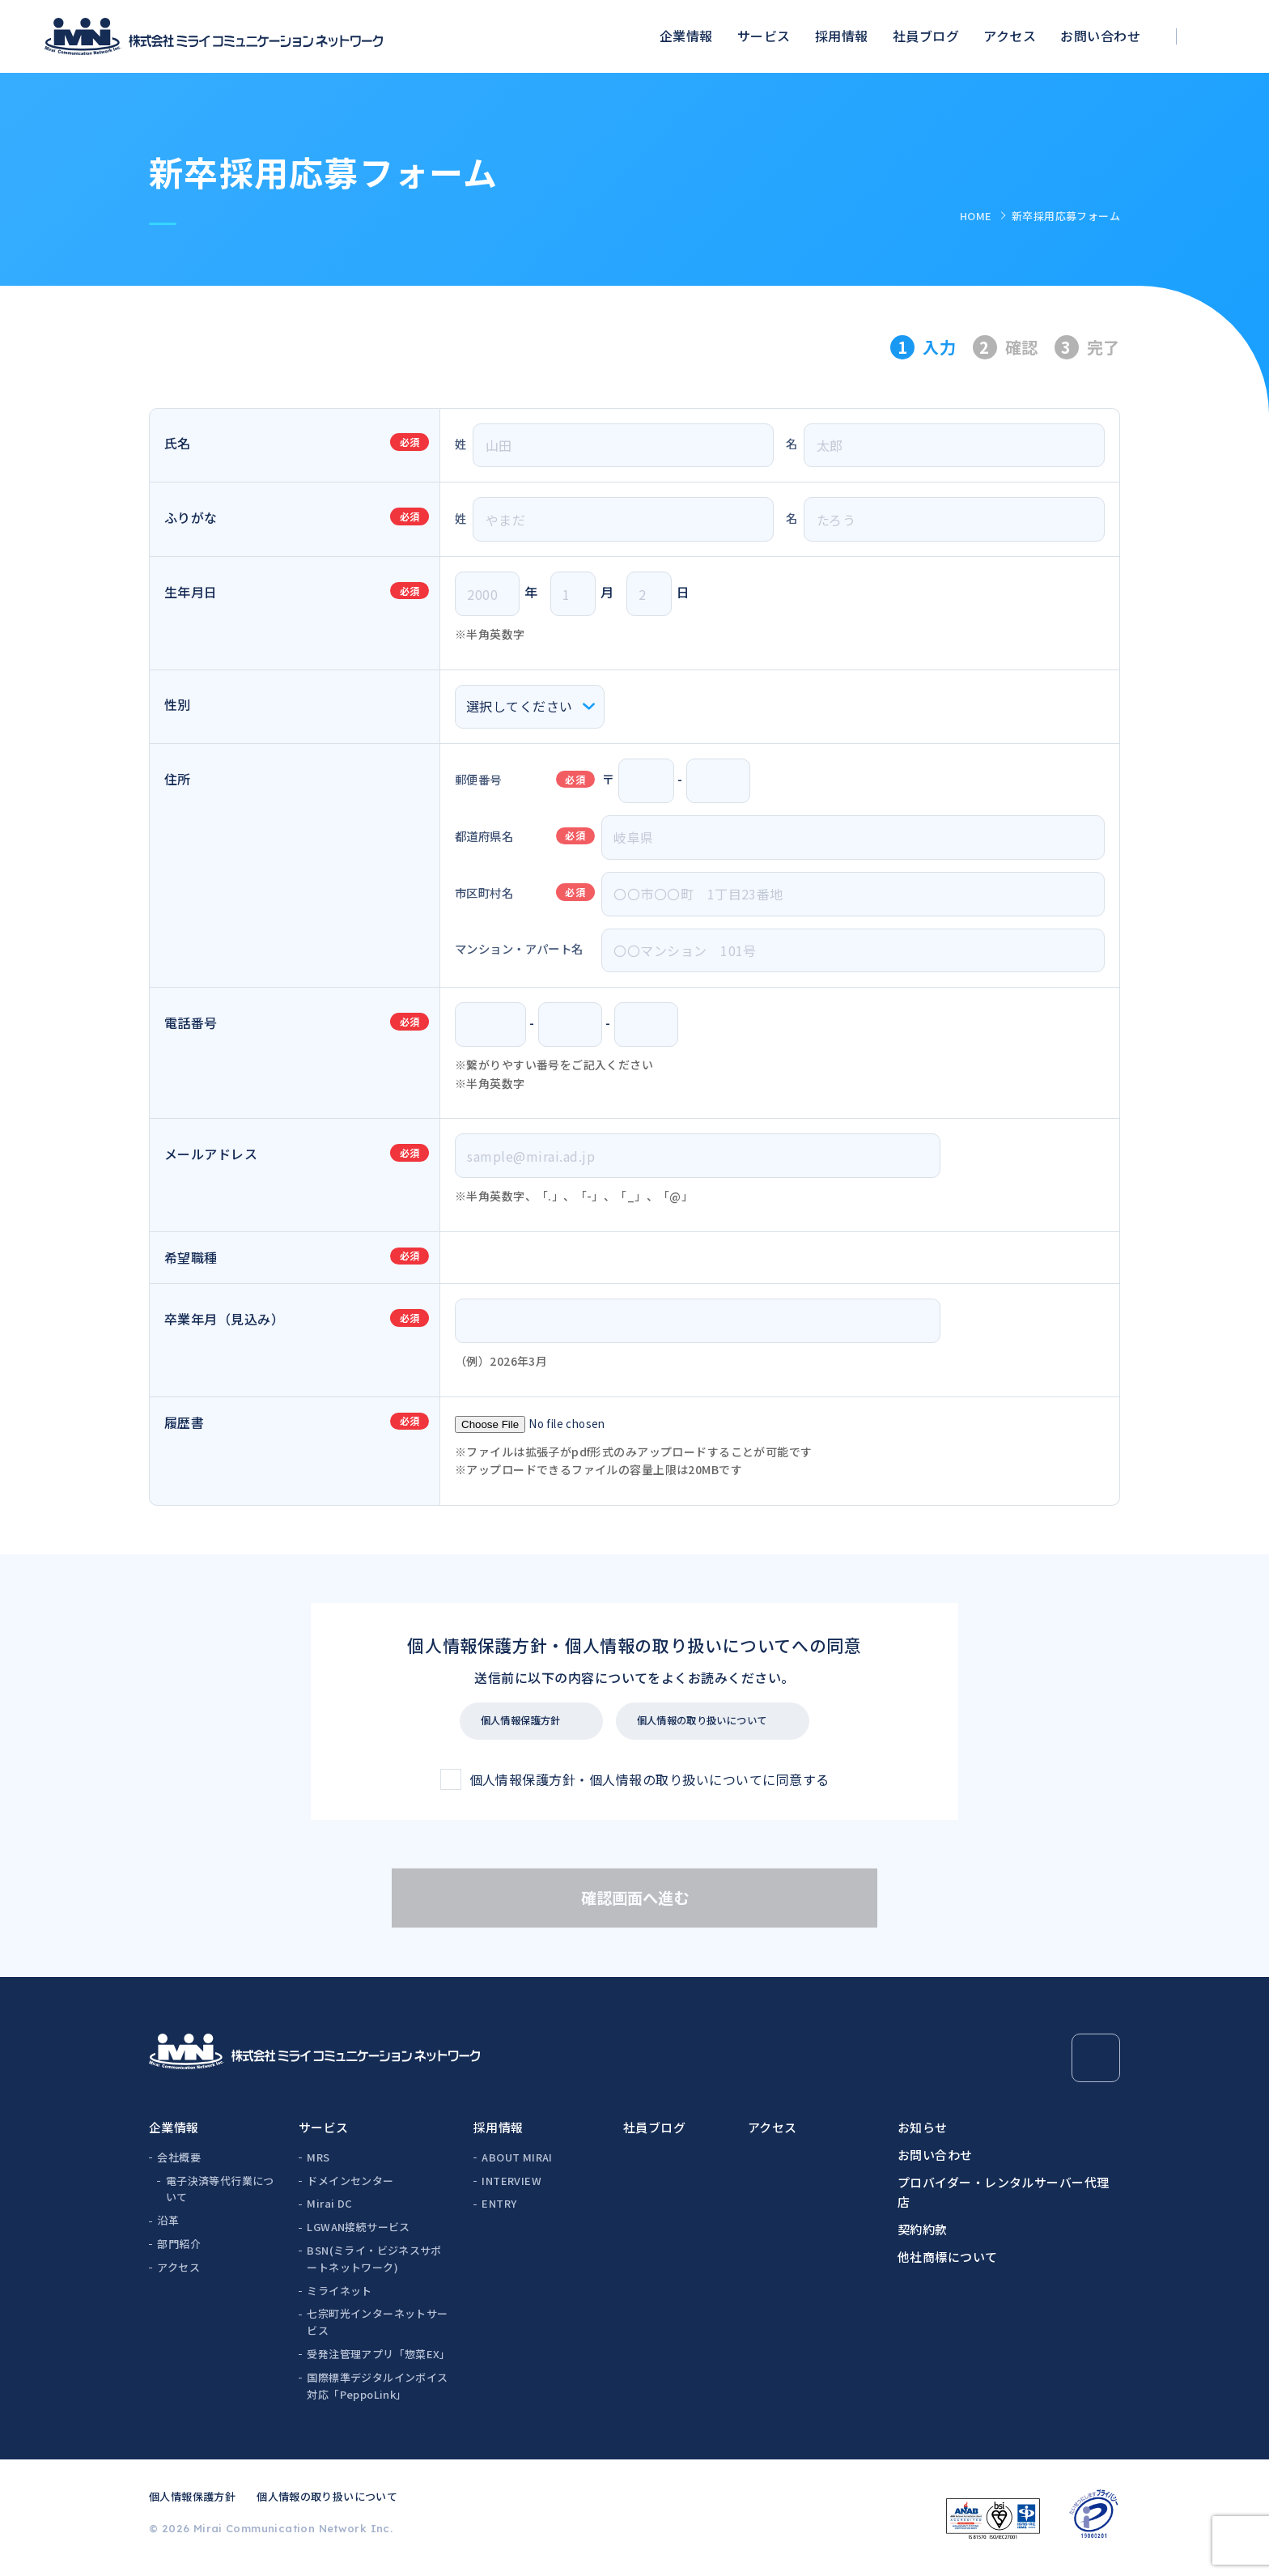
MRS (318, 2165)
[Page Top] (1096, 2066)
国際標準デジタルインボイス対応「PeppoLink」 (377, 2394)
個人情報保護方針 (508, 1724)
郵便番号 (478, 779)
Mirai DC (329, 2211)
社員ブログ (926, 35)
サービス (764, 35)
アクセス (1009, 35)
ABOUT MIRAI (517, 2165)
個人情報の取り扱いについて (729, 1724)
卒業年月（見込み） (224, 1318)
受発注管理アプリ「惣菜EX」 (378, 2362)
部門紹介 (179, 2251)
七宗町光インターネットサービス (377, 2330)
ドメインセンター (350, 2188)
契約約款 (923, 2237)
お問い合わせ (1100, 35)
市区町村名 (484, 892)
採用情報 (841, 35)
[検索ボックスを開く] (1216, 37)
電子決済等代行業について (220, 2197)
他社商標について (948, 2264)
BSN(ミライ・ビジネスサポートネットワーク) (374, 2267)
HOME (976, 215)
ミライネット (339, 2298)
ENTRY (499, 2211)
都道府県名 (484, 835)
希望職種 (191, 1257)
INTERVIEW (511, 2188)
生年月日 (191, 591)
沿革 (168, 2228)
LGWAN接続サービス (358, 2234)
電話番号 (191, 1022)
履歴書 (184, 1422)
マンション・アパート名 (519, 948)
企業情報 (686, 35)
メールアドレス (210, 1153)
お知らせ (923, 2135)
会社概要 (179, 2165)
